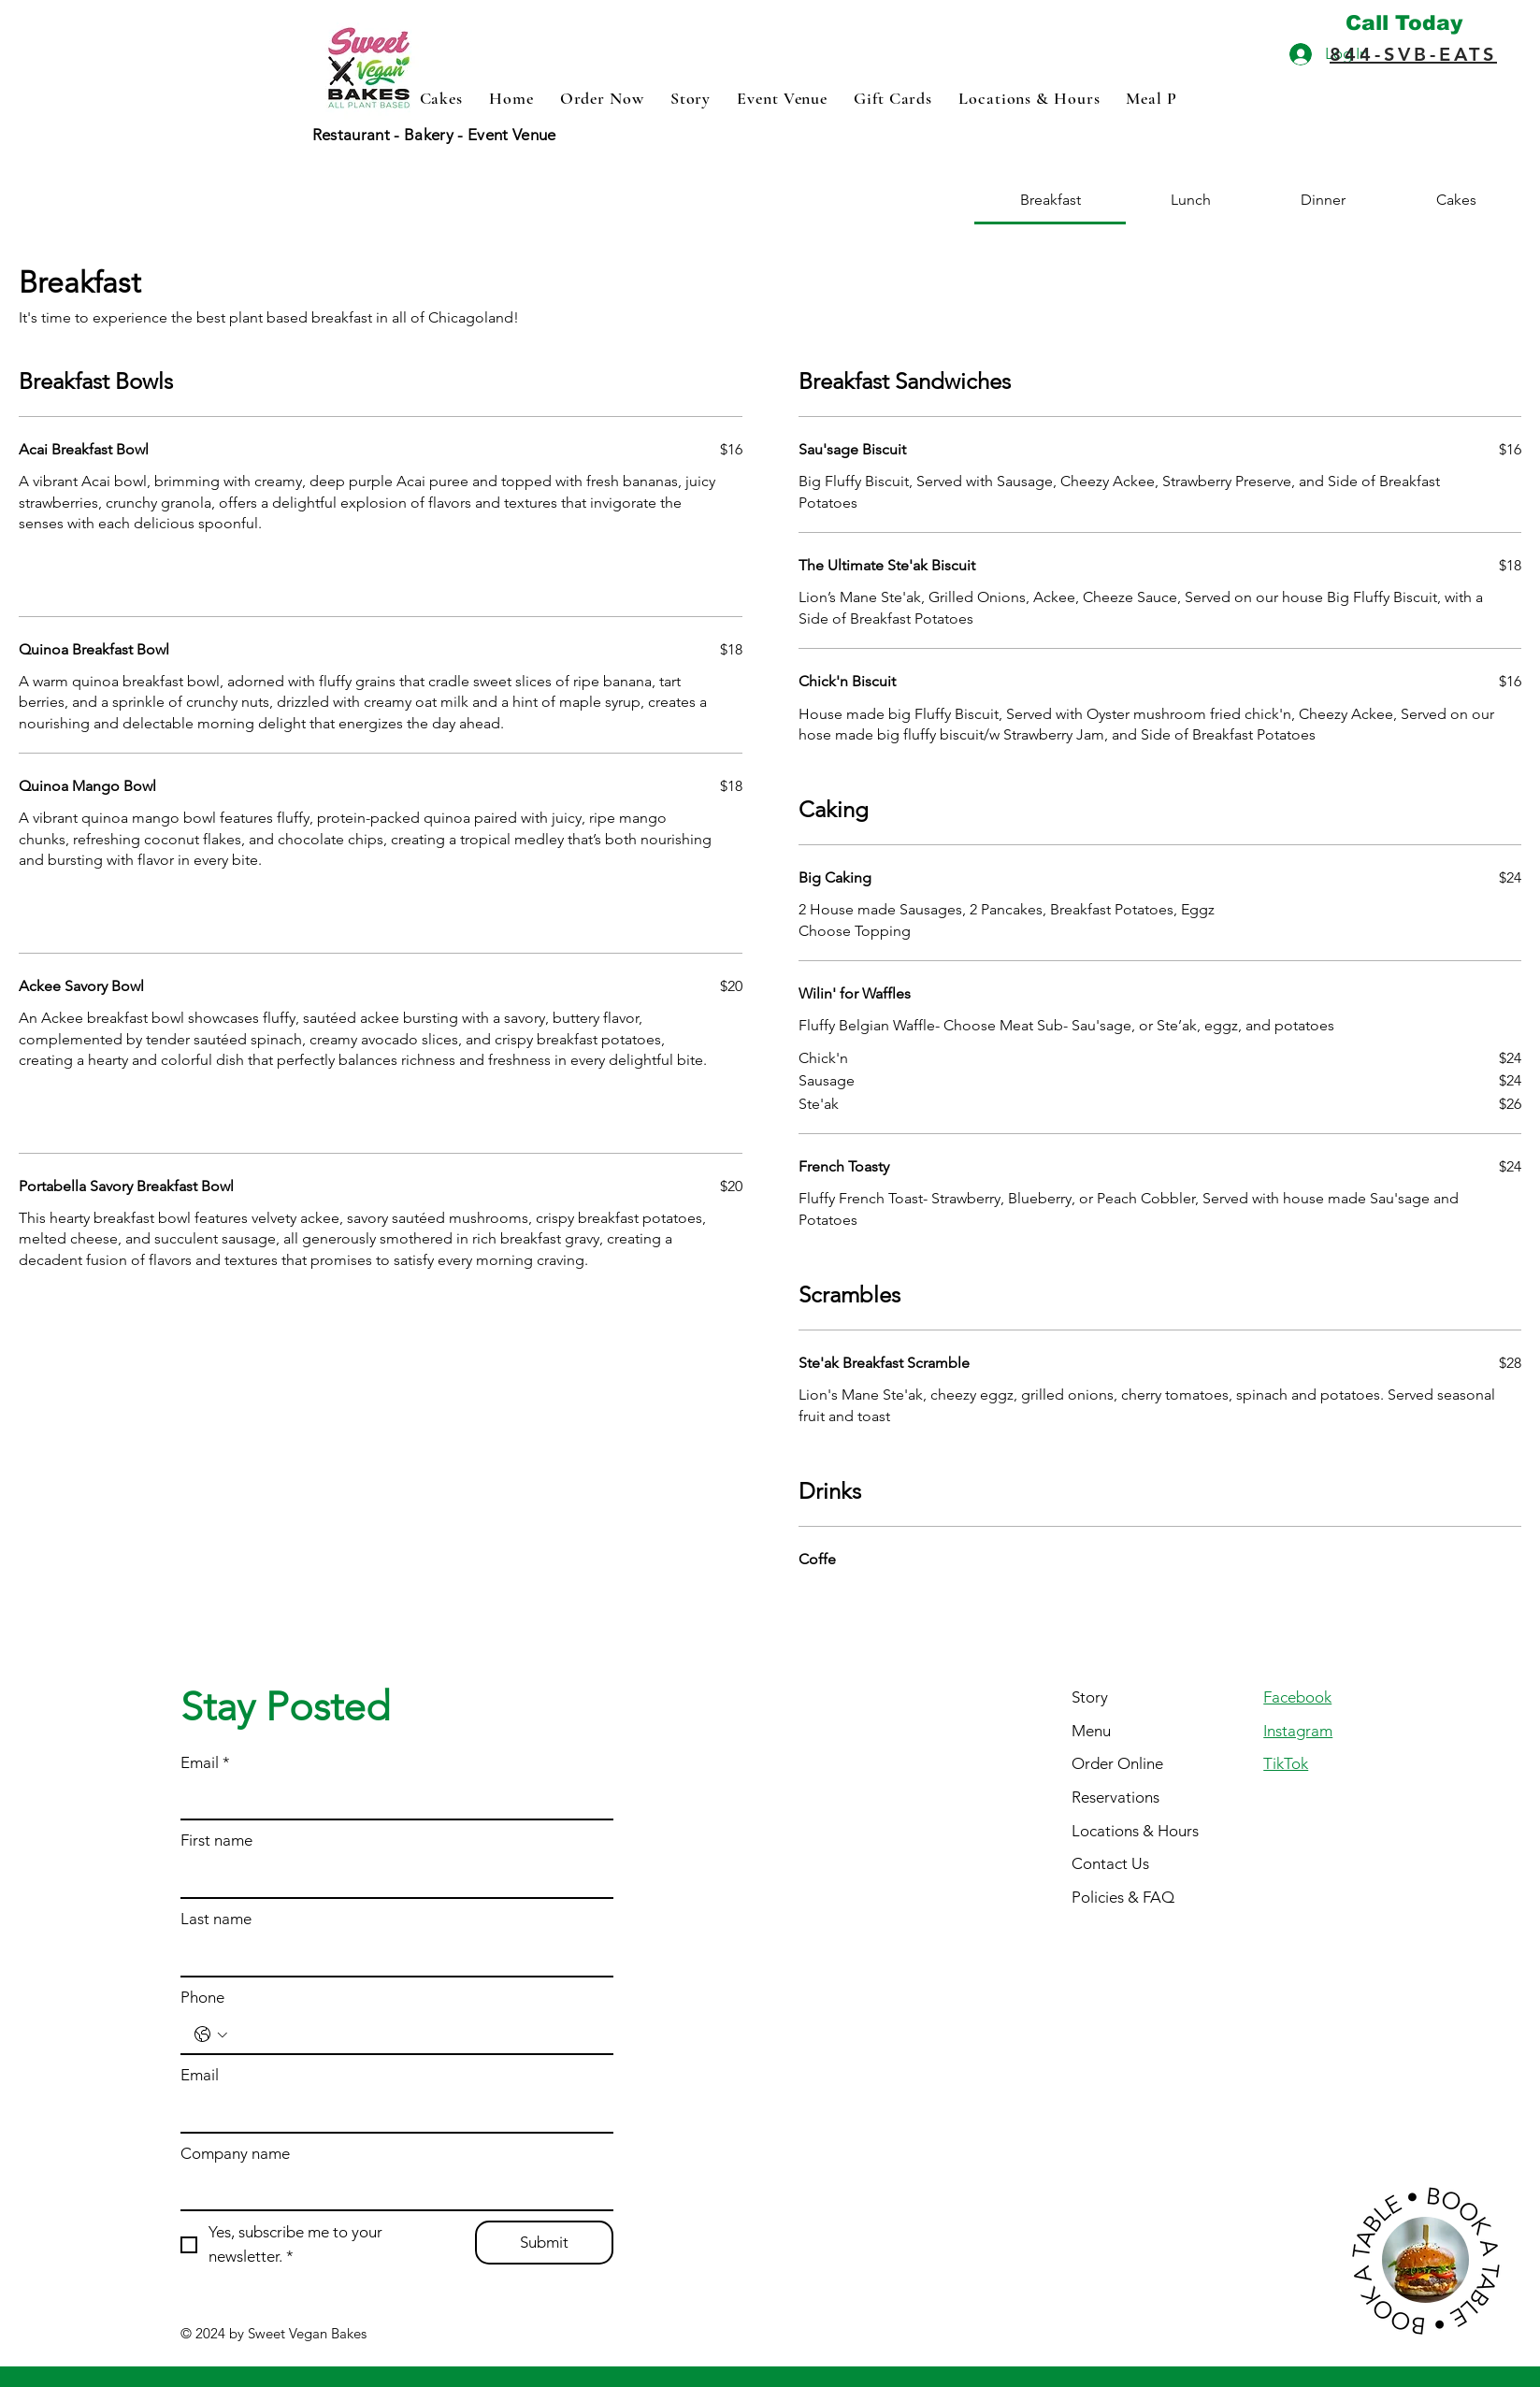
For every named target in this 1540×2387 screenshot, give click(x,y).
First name (216, 1840)
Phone (202, 1997)
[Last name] (391, 1957)
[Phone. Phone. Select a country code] (211, 2034)
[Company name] (391, 2191)
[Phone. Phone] (416, 2034)
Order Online (1117, 1763)
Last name (216, 1918)
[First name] (391, 1878)
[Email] (391, 1800)
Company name (235, 2153)
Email (205, 1763)
